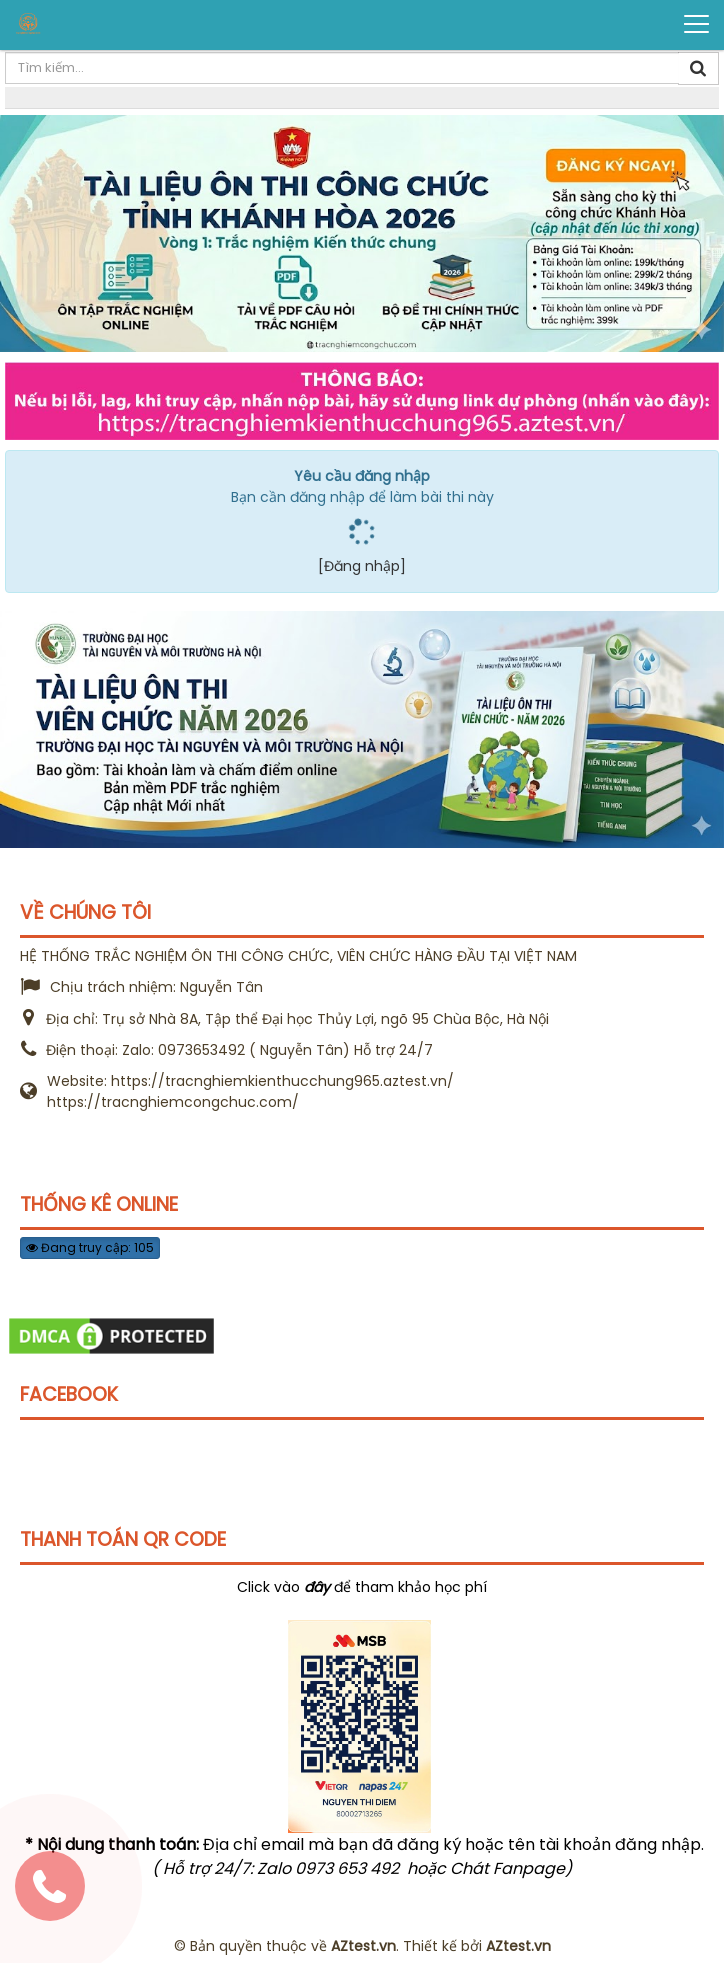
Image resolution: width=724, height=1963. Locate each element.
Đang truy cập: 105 (90, 1247)
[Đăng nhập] (362, 566)
